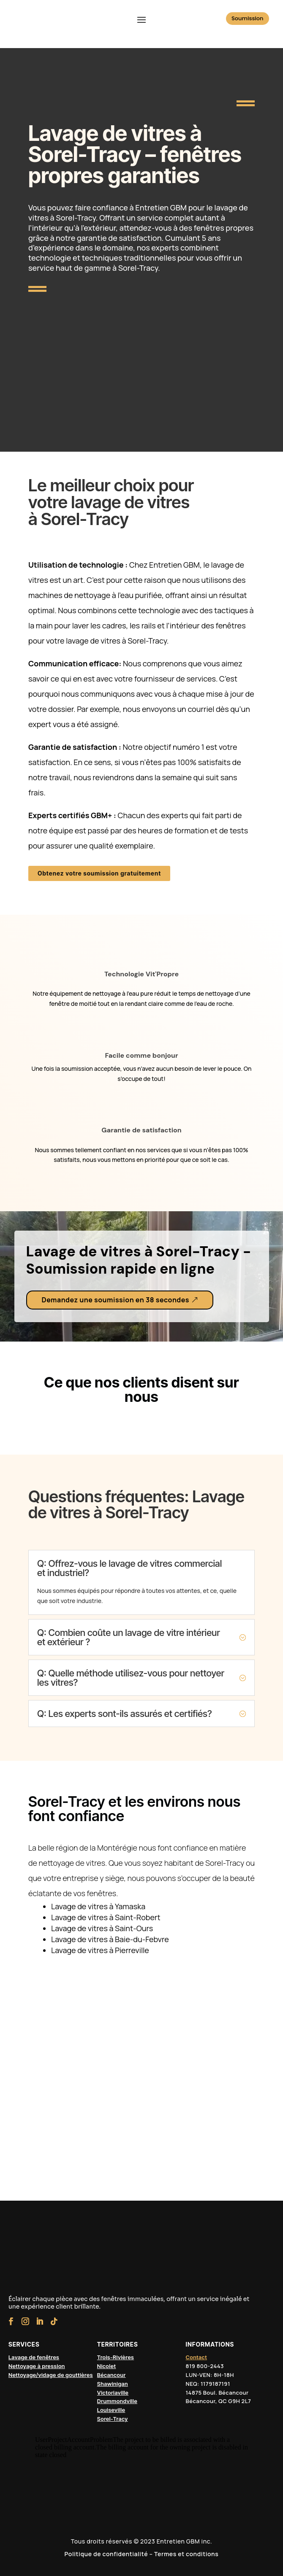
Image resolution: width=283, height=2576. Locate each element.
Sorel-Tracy (112, 2418)
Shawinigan (112, 2383)
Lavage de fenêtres (33, 2357)
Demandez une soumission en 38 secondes (115, 1299)
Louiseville (111, 2409)
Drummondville (117, 2401)
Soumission (247, 18)
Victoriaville (112, 2392)
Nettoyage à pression (36, 2366)
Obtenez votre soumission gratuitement (99, 873)
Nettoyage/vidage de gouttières (50, 2374)
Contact (196, 2357)
